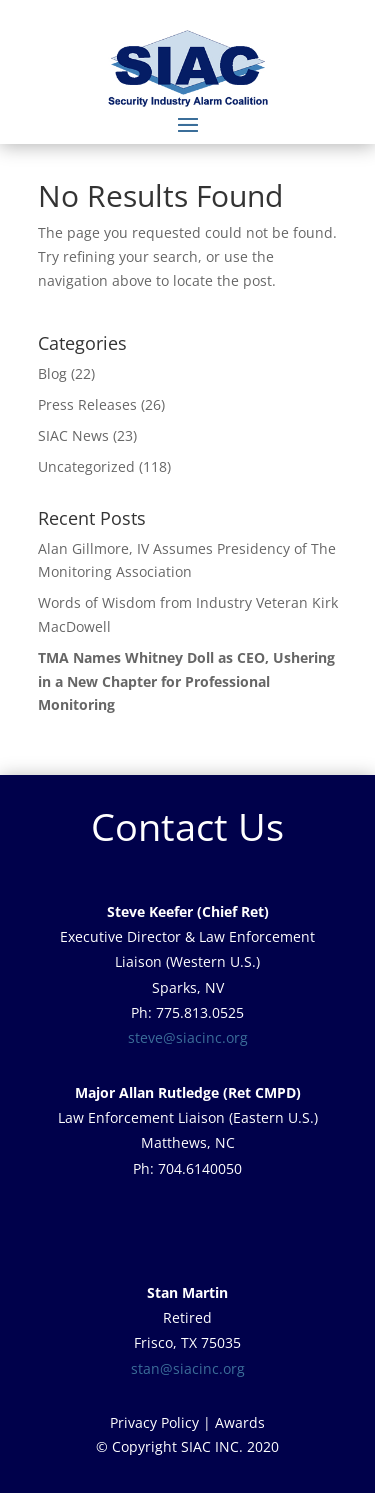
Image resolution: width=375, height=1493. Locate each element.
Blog (52, 373)
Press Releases (87, 404)
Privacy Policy (154, 1422)
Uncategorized (86, 466)
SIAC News (73, 435)
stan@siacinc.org (188, 1368)
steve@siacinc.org (188, 1037)
